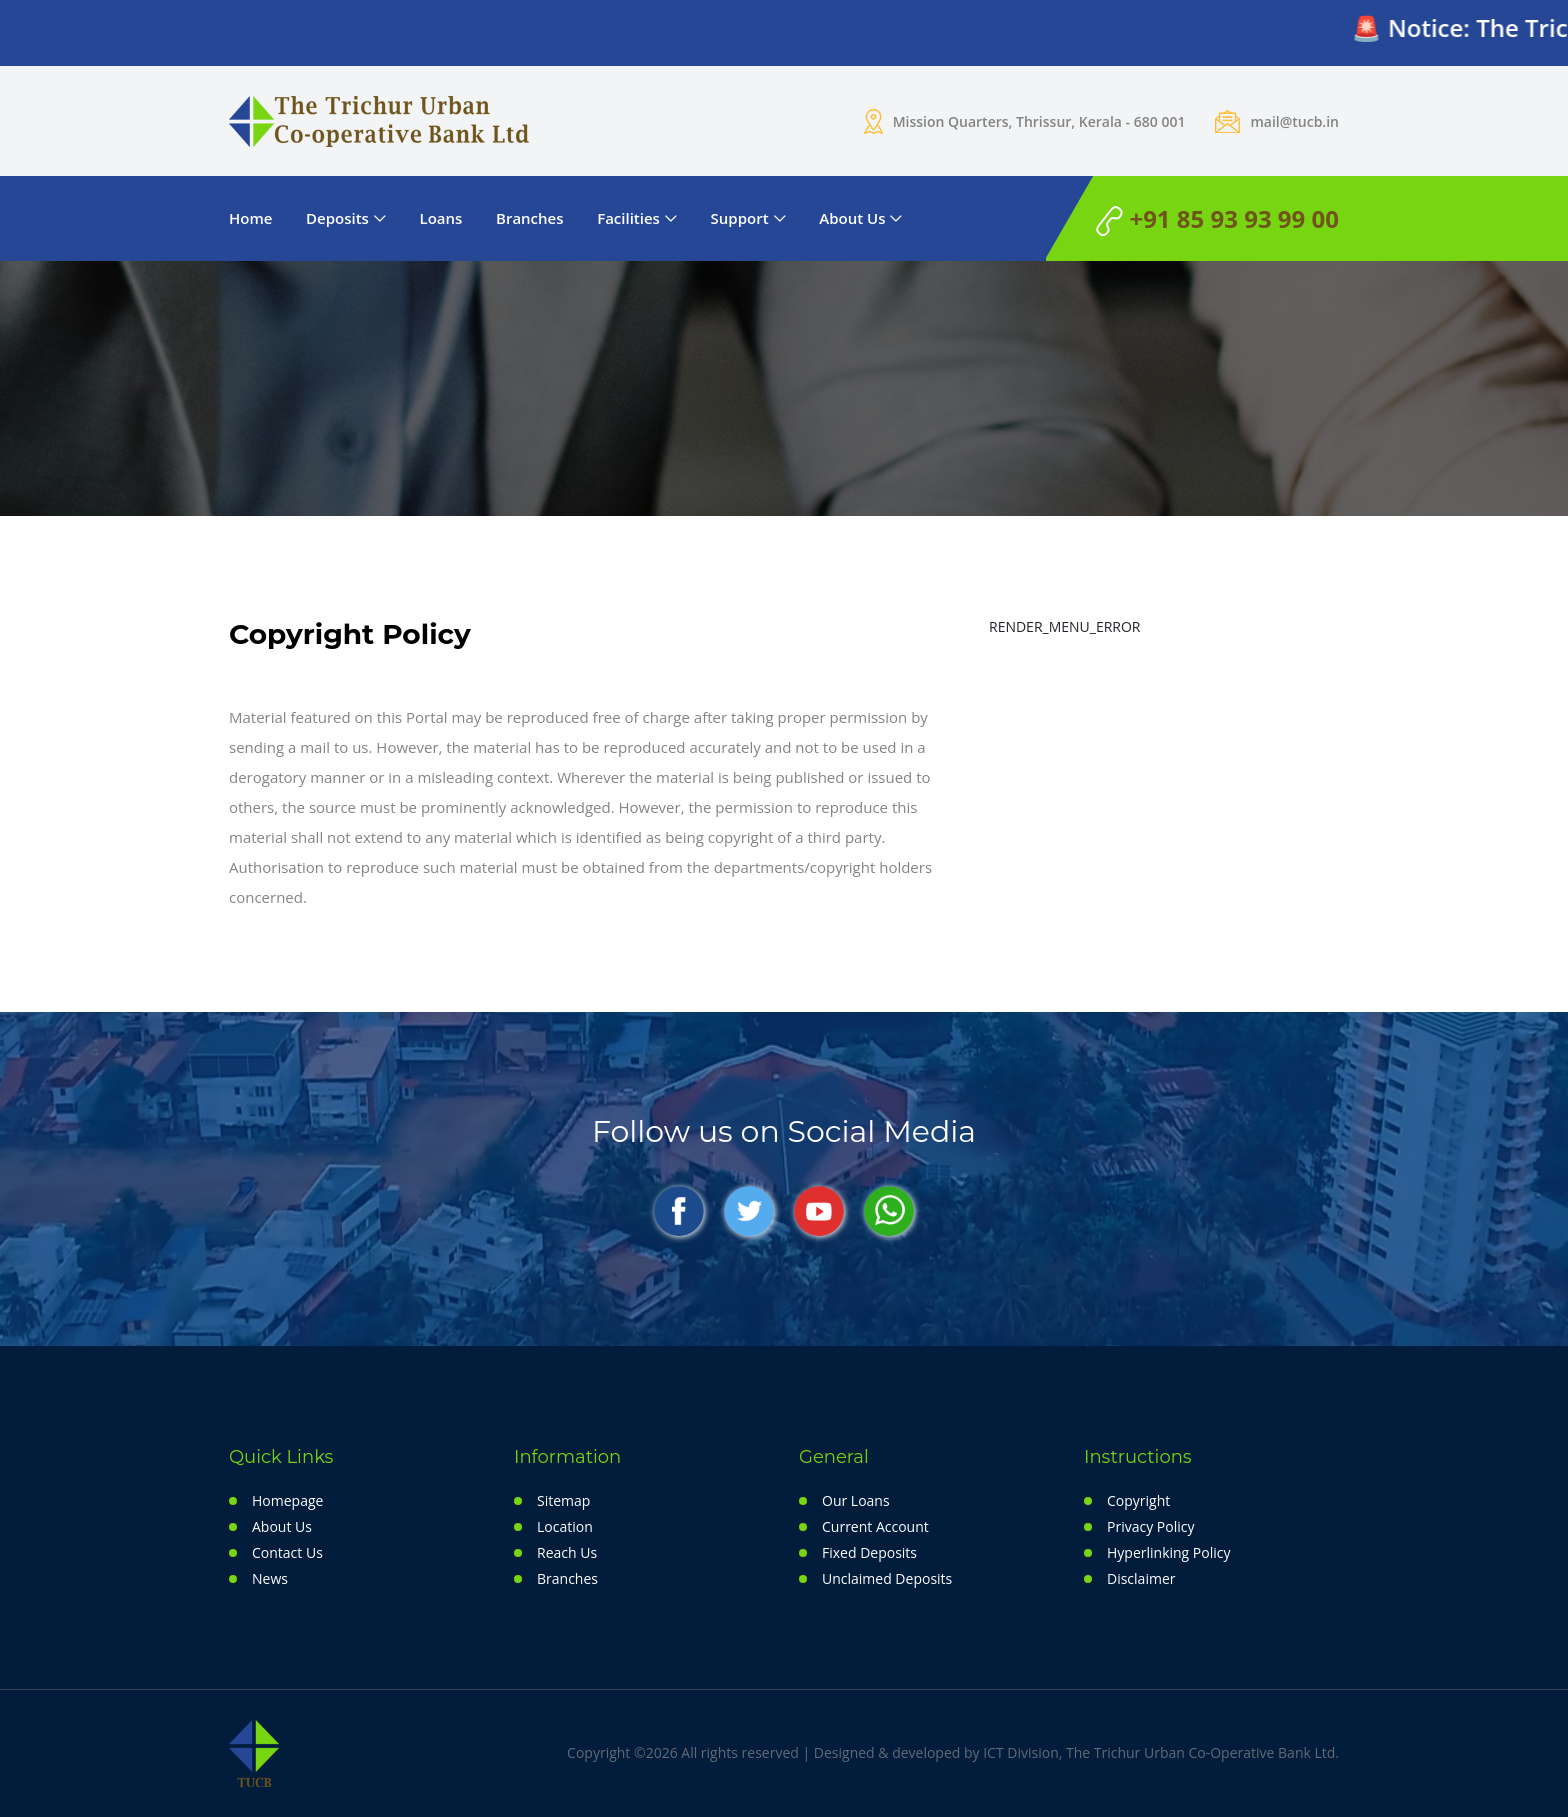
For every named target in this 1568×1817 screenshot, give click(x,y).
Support (740, 218)
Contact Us (287, 1552)
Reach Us (567, 1552)
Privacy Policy (1150, 1526)
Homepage (287, 1500)
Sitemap (563, 1500)
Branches (530, 218)
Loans (441, 218)
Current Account (875, 1526)
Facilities (628, 218)
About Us (852, 218)
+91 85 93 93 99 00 (1217, 219)
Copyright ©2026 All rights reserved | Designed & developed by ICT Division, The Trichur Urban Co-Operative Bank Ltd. (953, 1752)
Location (565, 1526)
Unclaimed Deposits (887, 1578)
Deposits (337, 218)
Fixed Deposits (869, 1552)
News (270, 1578)
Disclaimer (1141, 1578)
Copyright (1138, 1500)
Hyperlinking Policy (1168, 1552)
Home (250, 218)
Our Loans (856, 1500)
